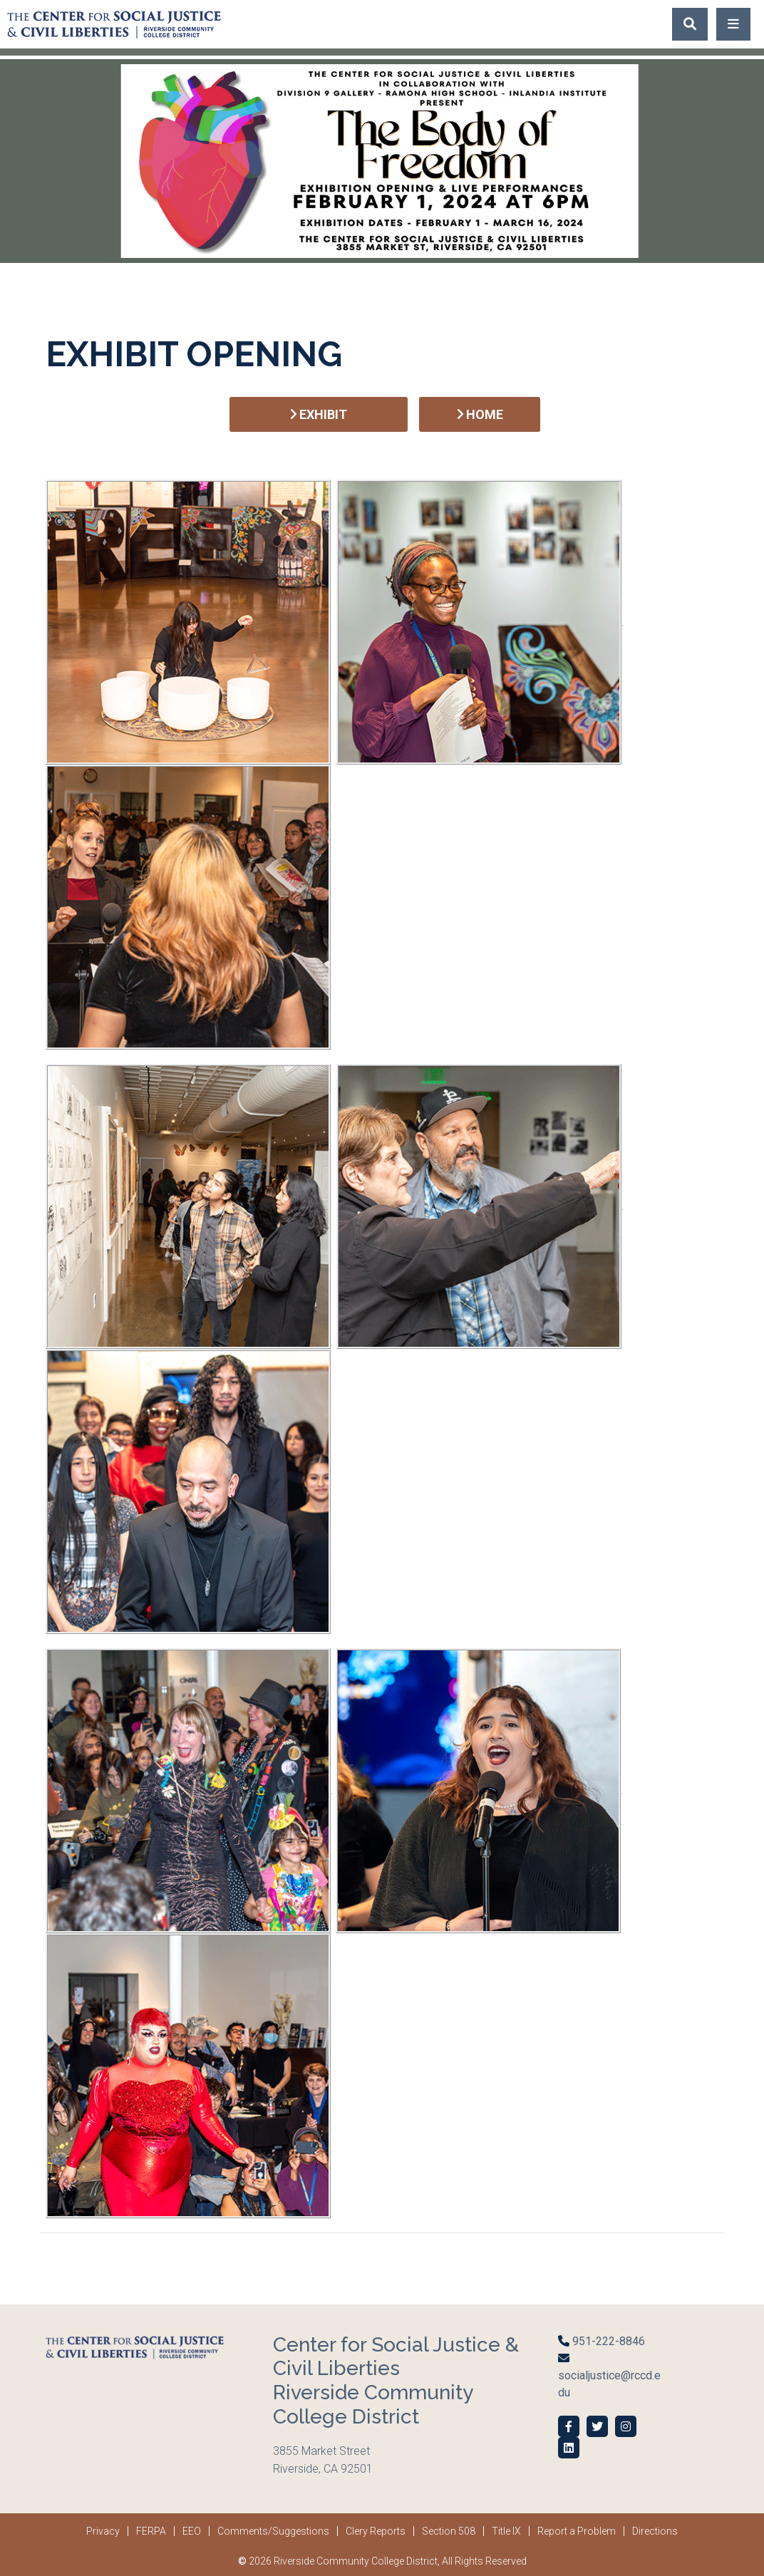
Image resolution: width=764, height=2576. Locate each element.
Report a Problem (576, 2531)
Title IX (506, 2531)
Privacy (103, 2531)
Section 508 (448, 2531)
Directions (655, 2531)
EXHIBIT (318, 414)
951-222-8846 (607, 2341)
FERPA (151, 2531)
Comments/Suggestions (273, 2531)
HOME (480, 414)
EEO (191, 2531)
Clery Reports (376, 2531)
